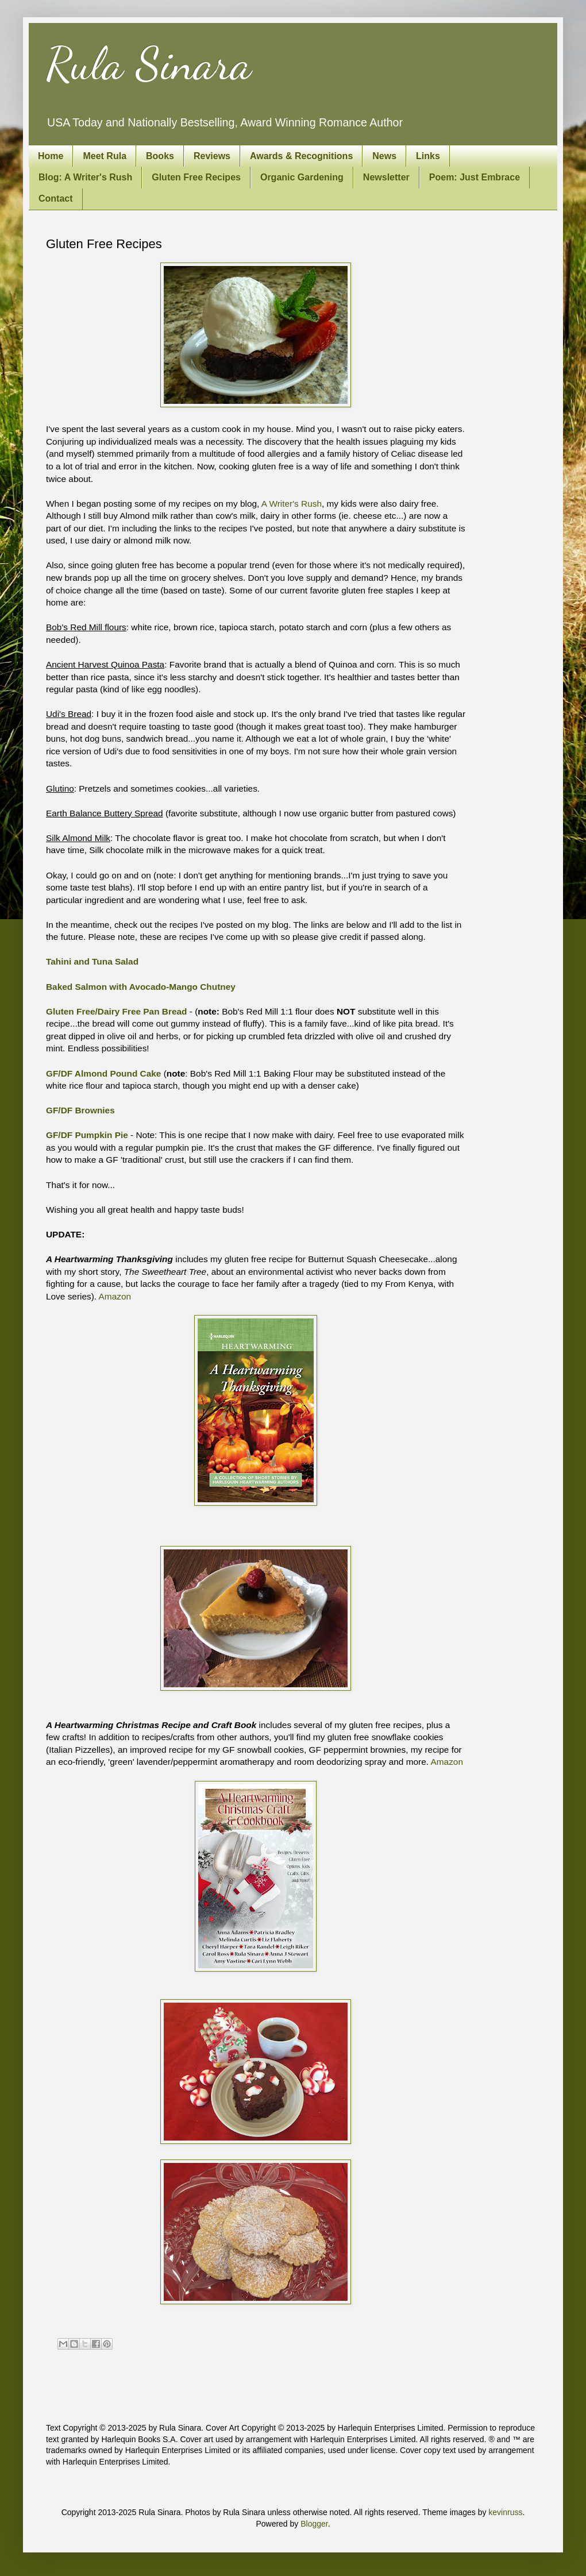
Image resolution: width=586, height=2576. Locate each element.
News (384, 156)
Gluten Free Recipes (196, 177)
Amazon (115, 1296)
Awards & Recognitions (301, 156)
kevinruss (505, 2512)
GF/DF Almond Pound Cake (103, 1073)
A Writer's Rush (291, 503)
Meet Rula (104, 156)
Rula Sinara (149, 63)
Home (50, 156)
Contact (55, 198)
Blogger (313, 2523)
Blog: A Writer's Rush (85, 177)
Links (428, 156)
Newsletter (386, 177)
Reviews (212, 156)
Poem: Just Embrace (474, 177)
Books (160, 156)
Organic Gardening (302, 177)
